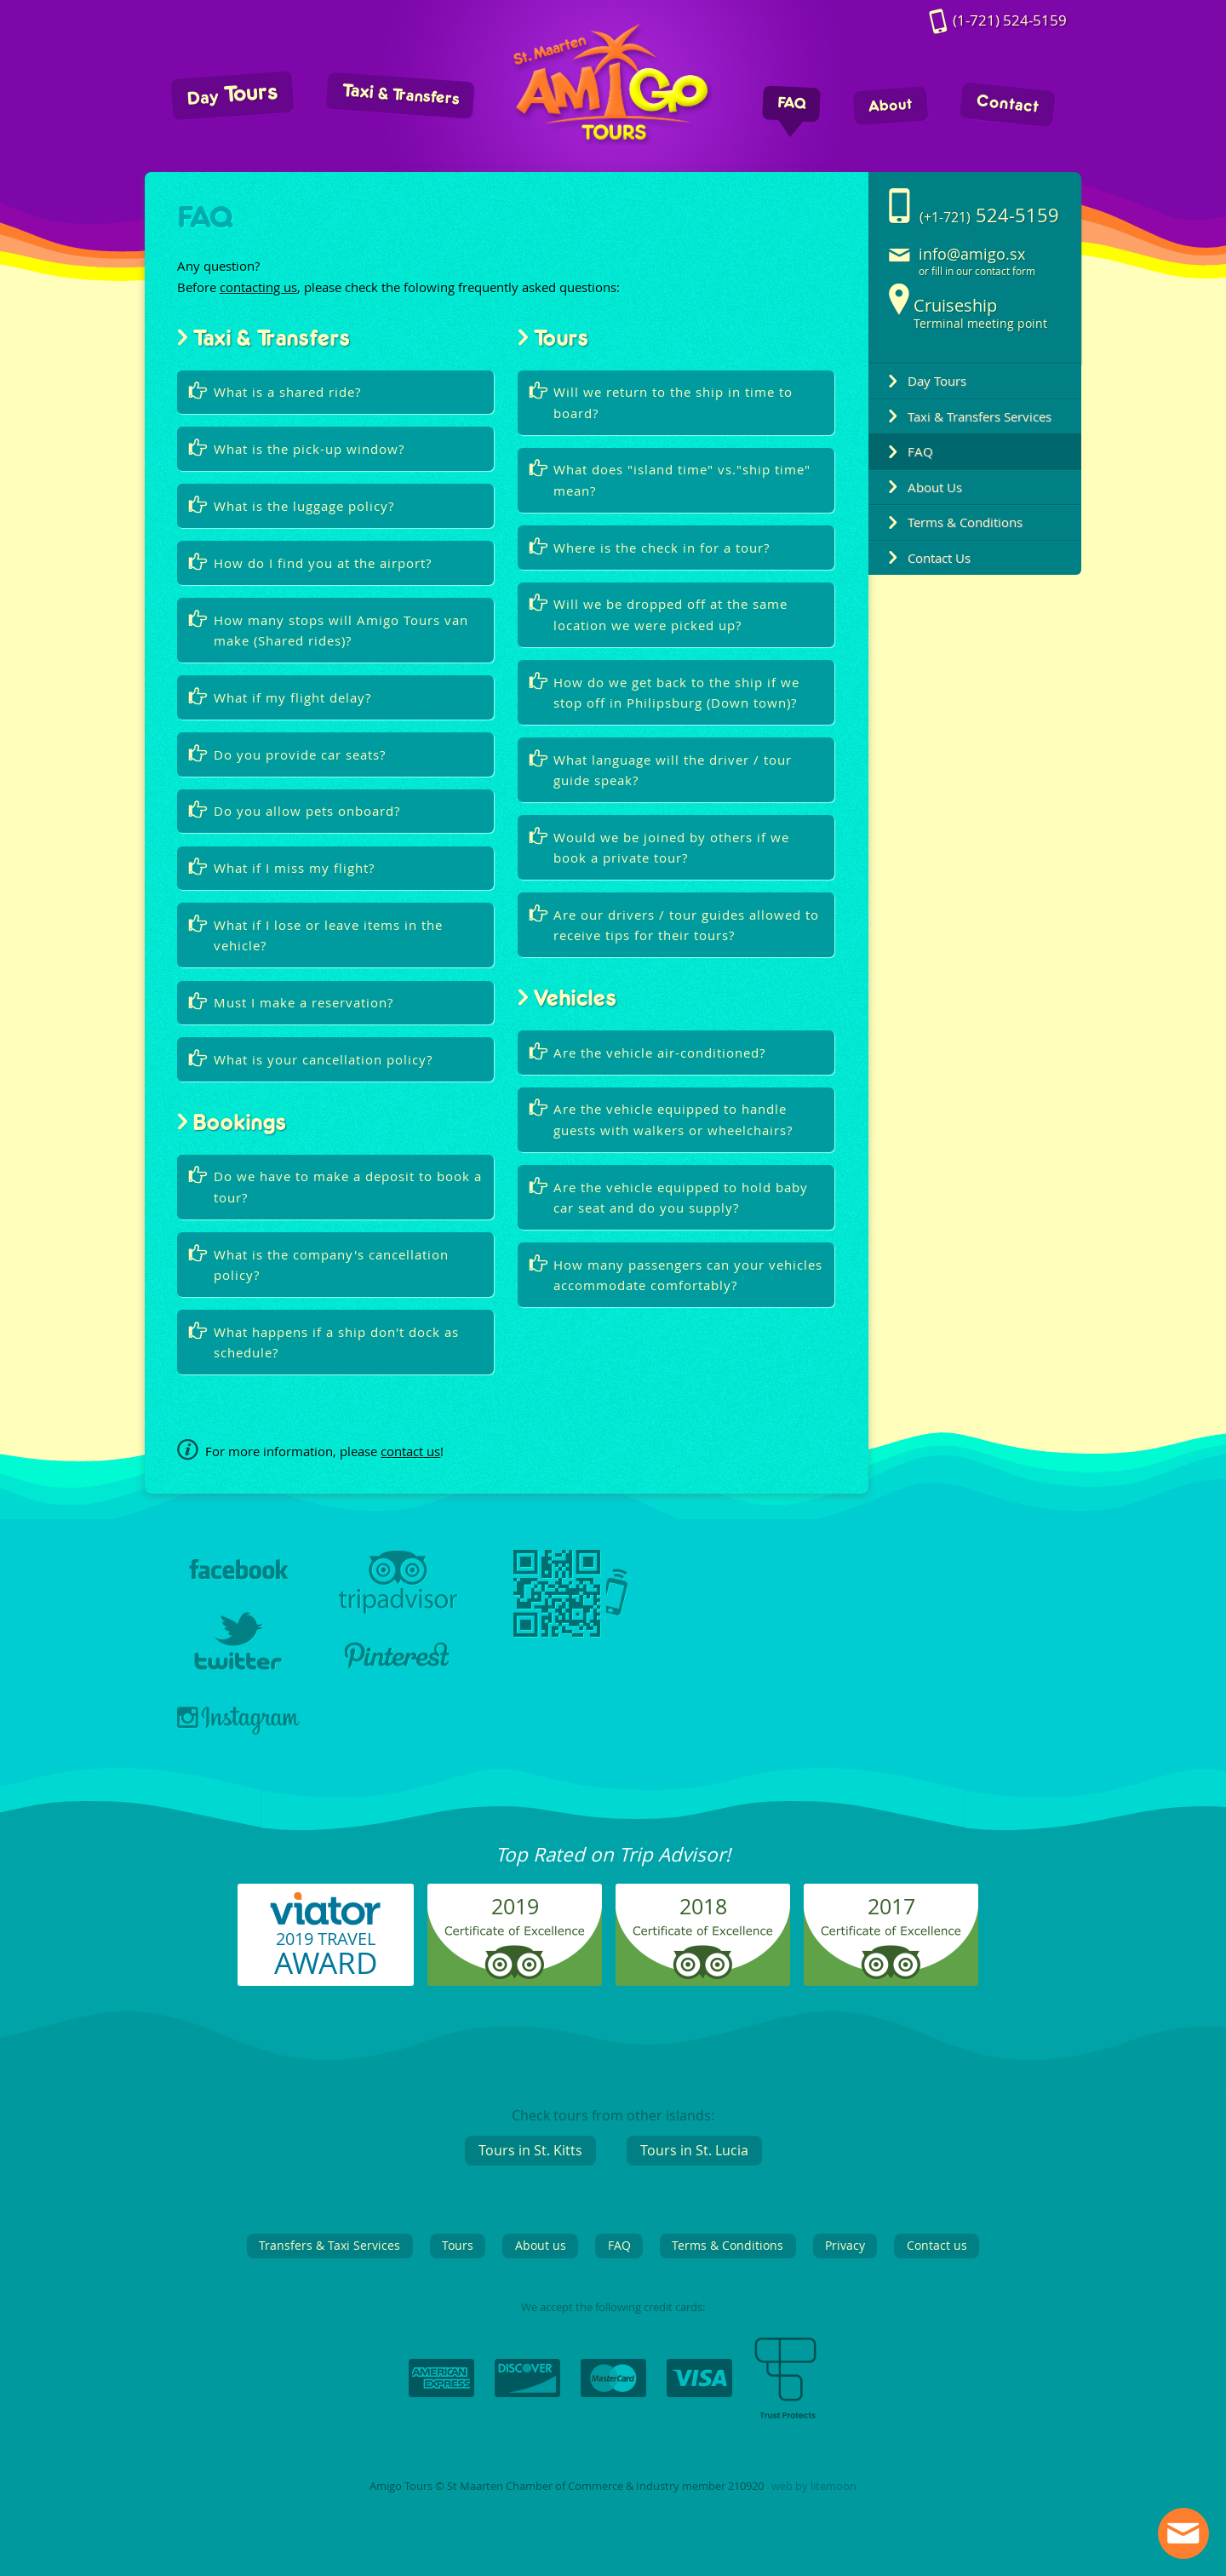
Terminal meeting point (980, 312)
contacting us (258, 286)
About (891, 105)
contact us (410, 1451)
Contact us (937, 2245)
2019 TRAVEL (326, 1954)
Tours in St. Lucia (694, 2150)
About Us (935, 487)
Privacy (845, 2245)
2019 (515, 1906)
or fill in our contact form (977, 271)
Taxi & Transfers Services (979, 416)
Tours (232, 94)
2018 (703, 1906)
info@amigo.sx (972, 254)
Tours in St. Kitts (530, 2150)
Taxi (400, 94)
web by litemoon (813, 2486)
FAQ (791, 104)
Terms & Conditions (965, 522)
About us (540, 2245)
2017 (891, 1906)
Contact (1007, 105)
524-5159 (1010, 21)
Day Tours (937, 380)
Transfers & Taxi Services (329, 2245)
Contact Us (939, 557)
